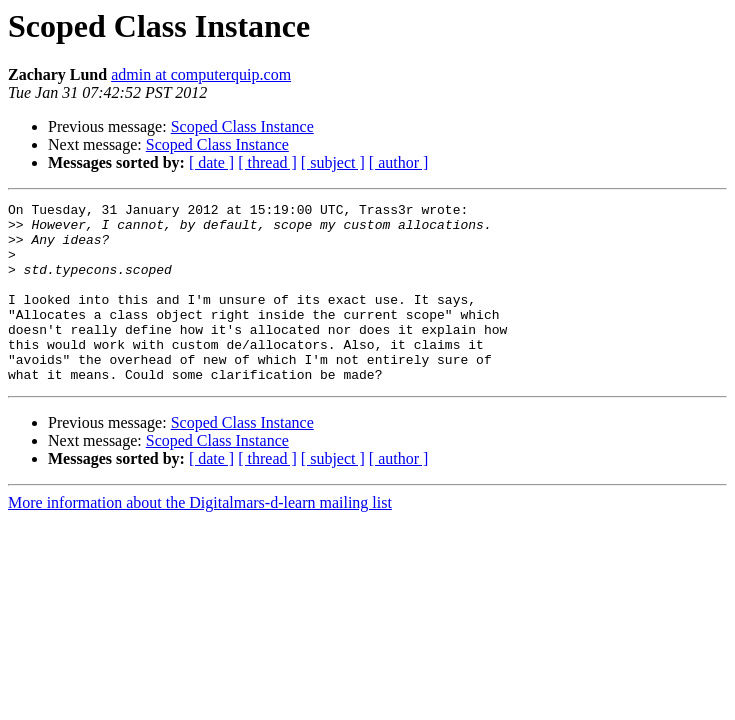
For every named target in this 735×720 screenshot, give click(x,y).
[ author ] (399, 162)
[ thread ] (267, 162)
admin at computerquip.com (201, 74)
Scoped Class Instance (242, 126)
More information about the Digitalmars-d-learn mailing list (200, 538)
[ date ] (211, 162)
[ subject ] (333, 162)
